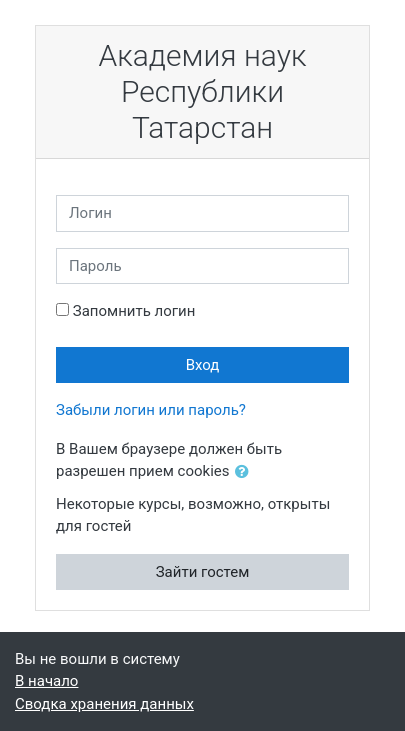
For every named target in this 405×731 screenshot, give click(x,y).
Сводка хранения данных (104, 704)
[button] (246, 472)
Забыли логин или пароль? (151, 410)
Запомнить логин (134, 311)
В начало (46, 681)
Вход (203, 365)
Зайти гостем (203, 572)
